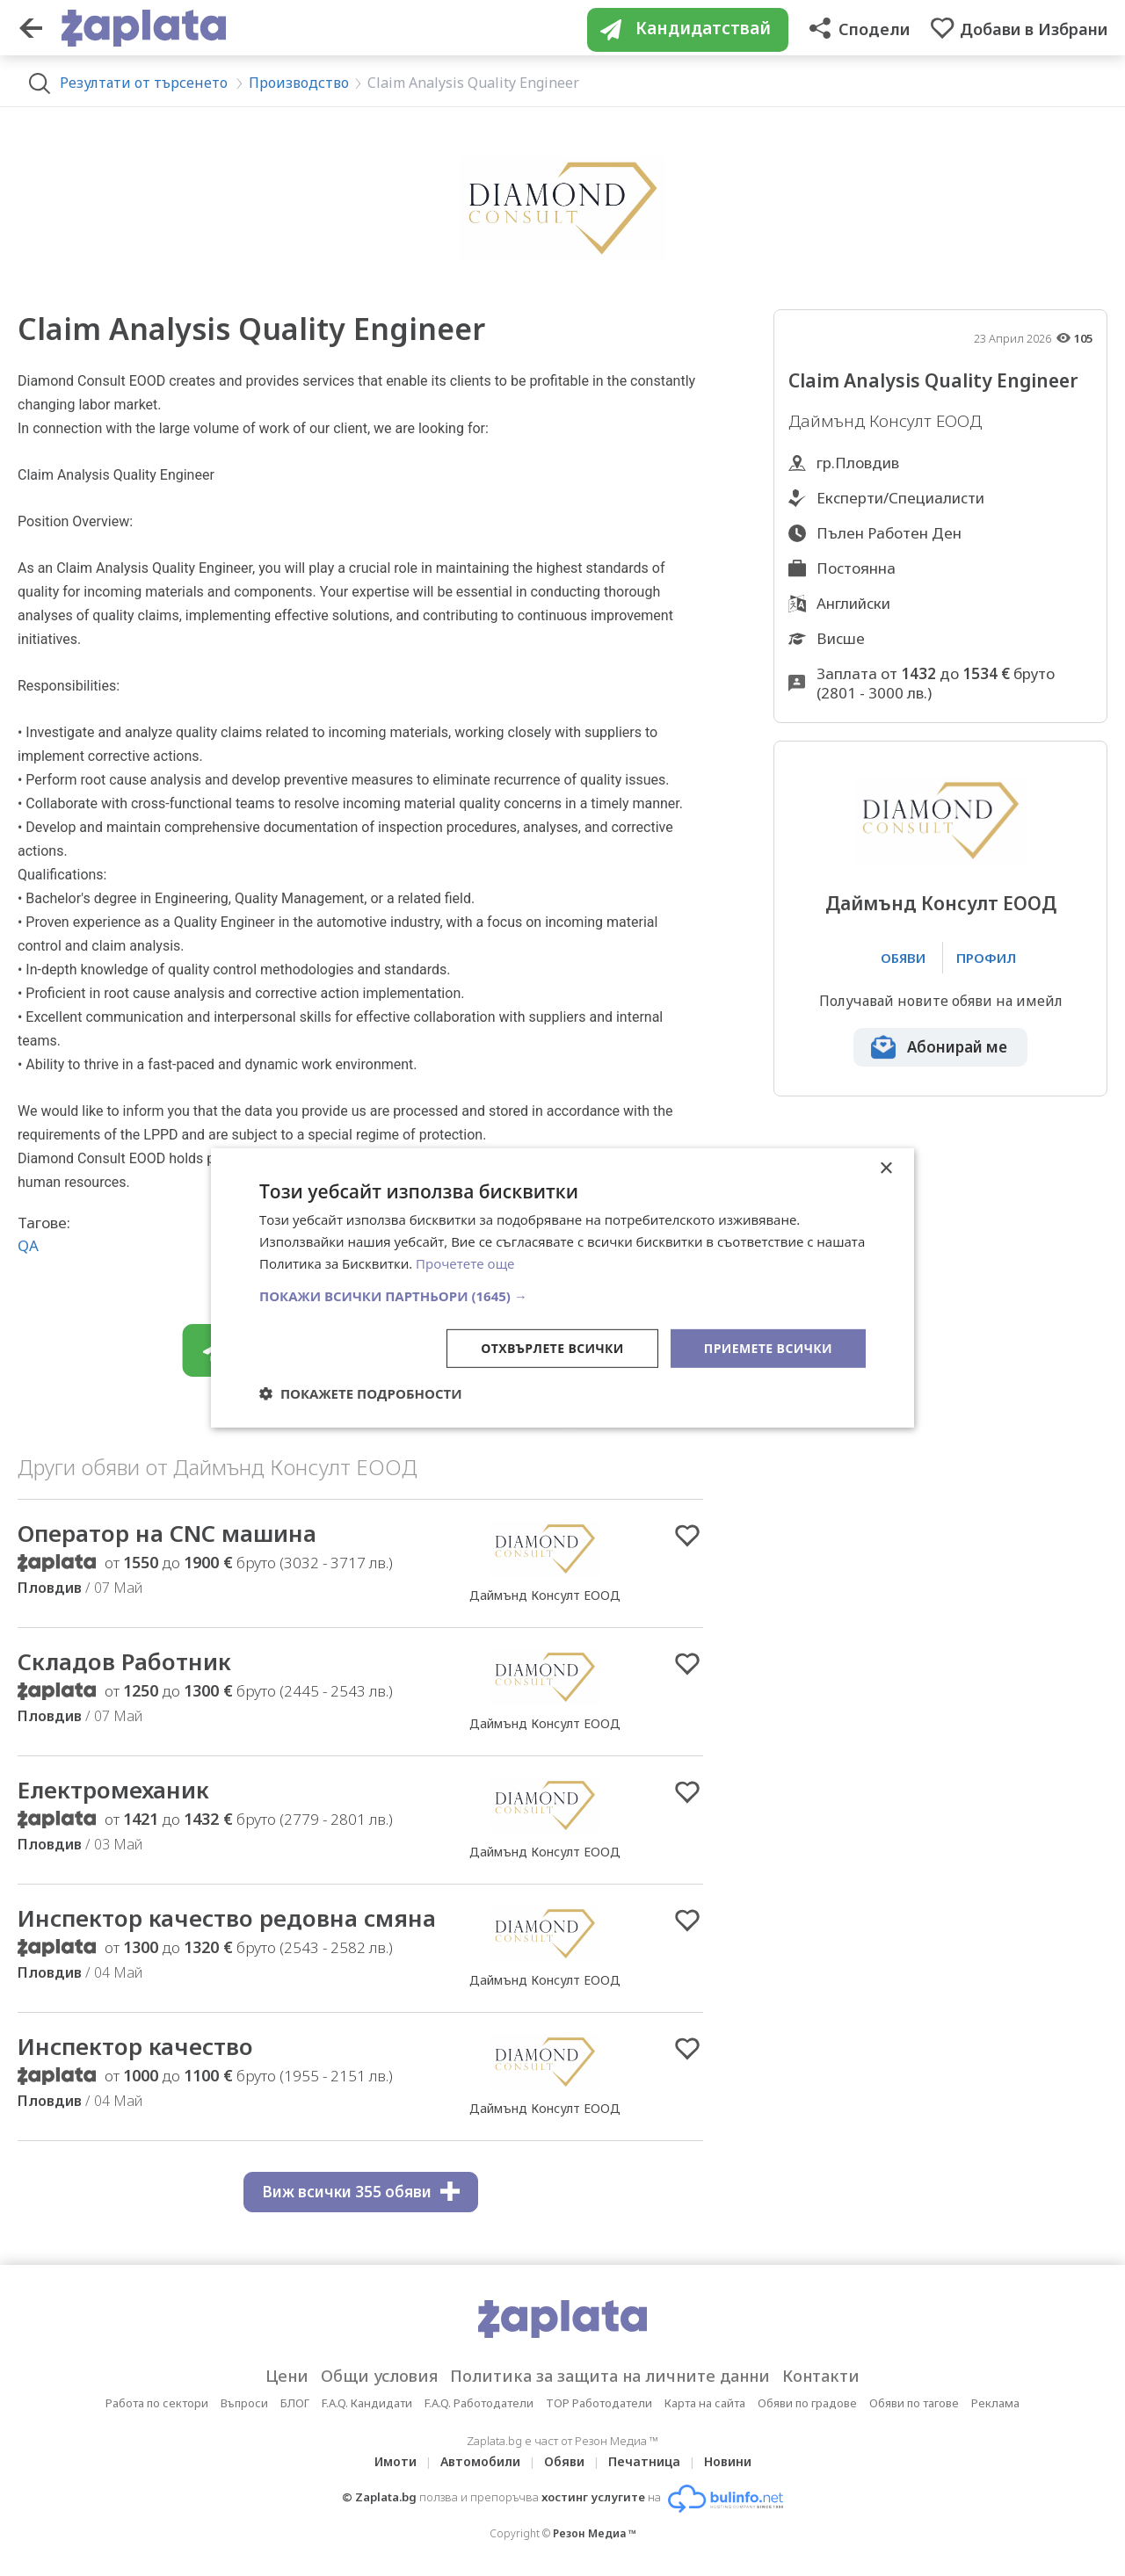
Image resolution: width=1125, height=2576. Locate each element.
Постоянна (856, 568)
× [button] (885, 1169)
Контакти (821, 2375)
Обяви (564, 2461)
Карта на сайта (704, 2403)
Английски (853, 603)
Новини (727, 2461)
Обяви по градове (807, 2403)
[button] (562, 1295)
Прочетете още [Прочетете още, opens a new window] (465, 1263)
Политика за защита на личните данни (610, 2375)
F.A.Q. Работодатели (479, 2403)
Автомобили (480, 2461)
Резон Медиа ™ (594, 2533)
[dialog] (562, 1288)
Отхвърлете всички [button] (552, 1347)
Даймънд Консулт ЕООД (940, 903)
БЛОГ (294, 2403)
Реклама (995, 2403)
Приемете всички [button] (768, 1347)
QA (28, 1245)
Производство (299, 82)
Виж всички (361, 2192)
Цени (286, 2375)
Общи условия (379, 2375)
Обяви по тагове (914, 2403)
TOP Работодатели (599, 2403)
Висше (841, 638)
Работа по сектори (156, 2403)
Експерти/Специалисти (900, 498)
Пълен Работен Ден (889, 533)
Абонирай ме (957, 1047)
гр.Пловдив (858, 462)
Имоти (395, 2461)
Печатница (644, 2461)
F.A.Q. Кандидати (367, 2403)
